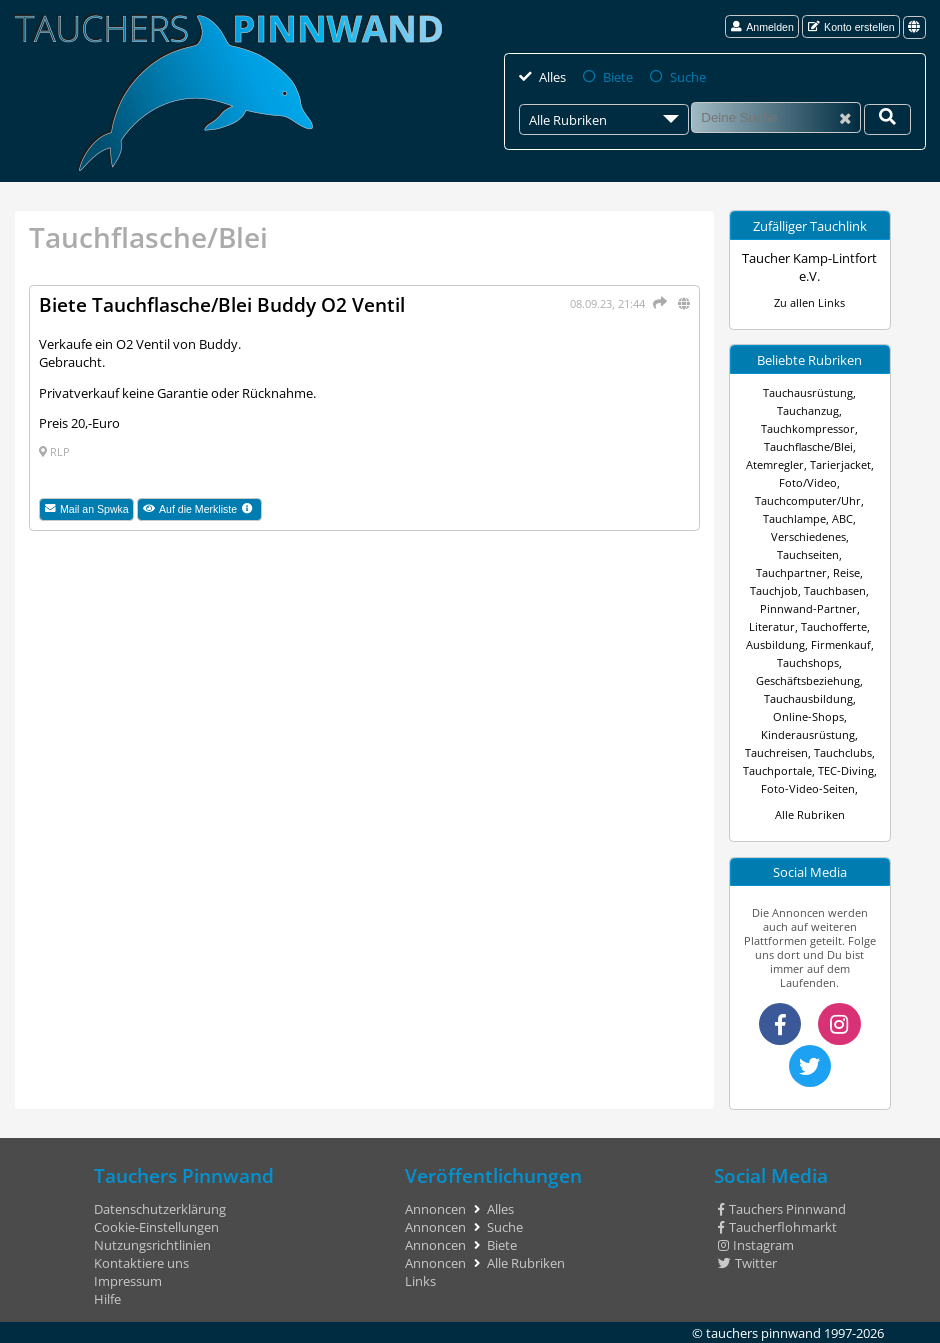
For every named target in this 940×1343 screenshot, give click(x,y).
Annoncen (435, 1209)
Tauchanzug (808, 411)
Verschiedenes (808, 537)
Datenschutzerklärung (160, 1209)
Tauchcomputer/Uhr (808, 501)
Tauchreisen (776, 753)
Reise (846, 573)
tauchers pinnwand (763, 1333)
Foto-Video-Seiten (808, 789)
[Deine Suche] (887, 119)
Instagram (756, 1245)
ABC (842, 519)
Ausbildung (775, 645)
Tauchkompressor (808, 429)
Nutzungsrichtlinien (152, 1245)
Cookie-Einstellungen (156, 1227)
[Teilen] (658, 303)
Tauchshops (808, 663)
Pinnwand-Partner (808, 609)
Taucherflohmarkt (777, 1227)
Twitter (747, 1263)
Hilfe (107, 1299)
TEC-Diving (846, 771)
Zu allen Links (809, 303)
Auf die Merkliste (203, 510)
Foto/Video (808, 483)
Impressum (128, 1281)
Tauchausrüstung (808, 393)
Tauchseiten (808, 555)
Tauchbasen (835, 591)
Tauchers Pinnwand (782, 1209)
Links (420, 1281)
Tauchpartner (791, 573)
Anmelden (762, 27)
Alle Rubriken (810, 815)
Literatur (772, 627)
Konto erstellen (851, 27)
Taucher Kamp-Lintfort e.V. (809, 267)
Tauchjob (774, 591)
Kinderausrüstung (808, 735)
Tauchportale (777, 771)
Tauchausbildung (808, 699)
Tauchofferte (834, 627)
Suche (688, 77)
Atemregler (775, 465)
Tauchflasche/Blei (808, 447)
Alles (552, 77)
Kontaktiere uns (141, 1263)
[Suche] (775, 117)
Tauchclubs (843, 753)
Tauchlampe (794, 519)
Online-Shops (808, 717)
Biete (618, 77)
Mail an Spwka (87, 509)
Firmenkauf (841, 645)
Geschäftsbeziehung (808, 681)
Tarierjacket (840, 465)
